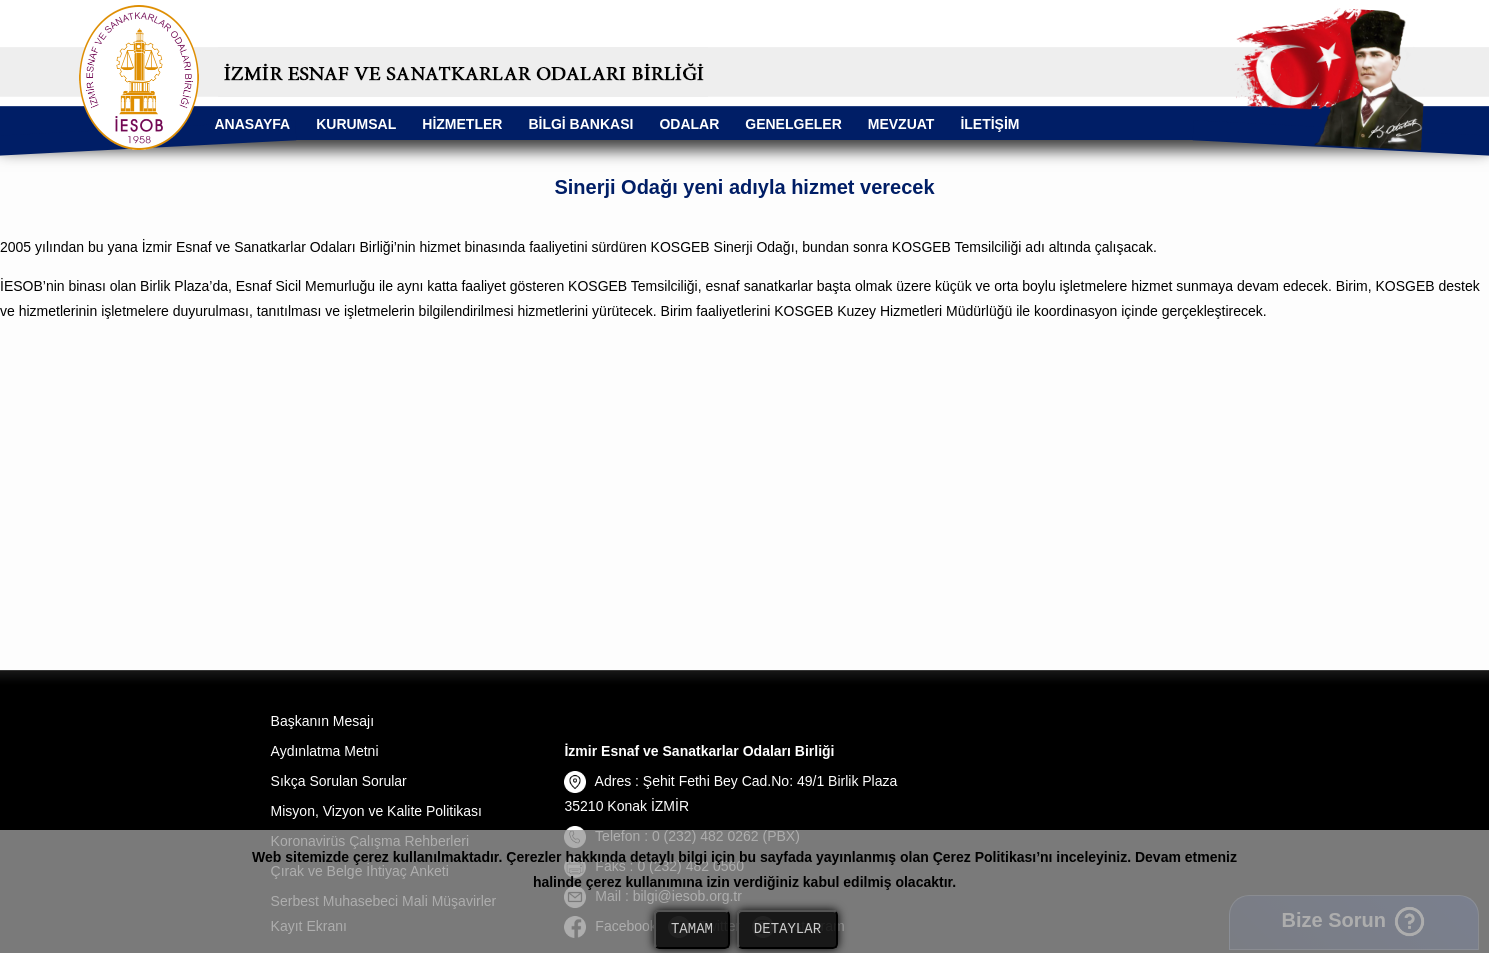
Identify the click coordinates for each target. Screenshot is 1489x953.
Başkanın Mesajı (323, 721)
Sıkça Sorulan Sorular (339, 781)
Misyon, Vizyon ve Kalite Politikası (376, 811)
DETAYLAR (787, 929)
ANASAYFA (252, 124)
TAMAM (692, 929)
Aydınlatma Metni (325, 751)
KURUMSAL (356, 124)
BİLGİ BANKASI (580, 124)
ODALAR (689, 124)
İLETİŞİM (989, 124)
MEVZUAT (901, 124)
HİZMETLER (462, 124)
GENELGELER (793, 124)
